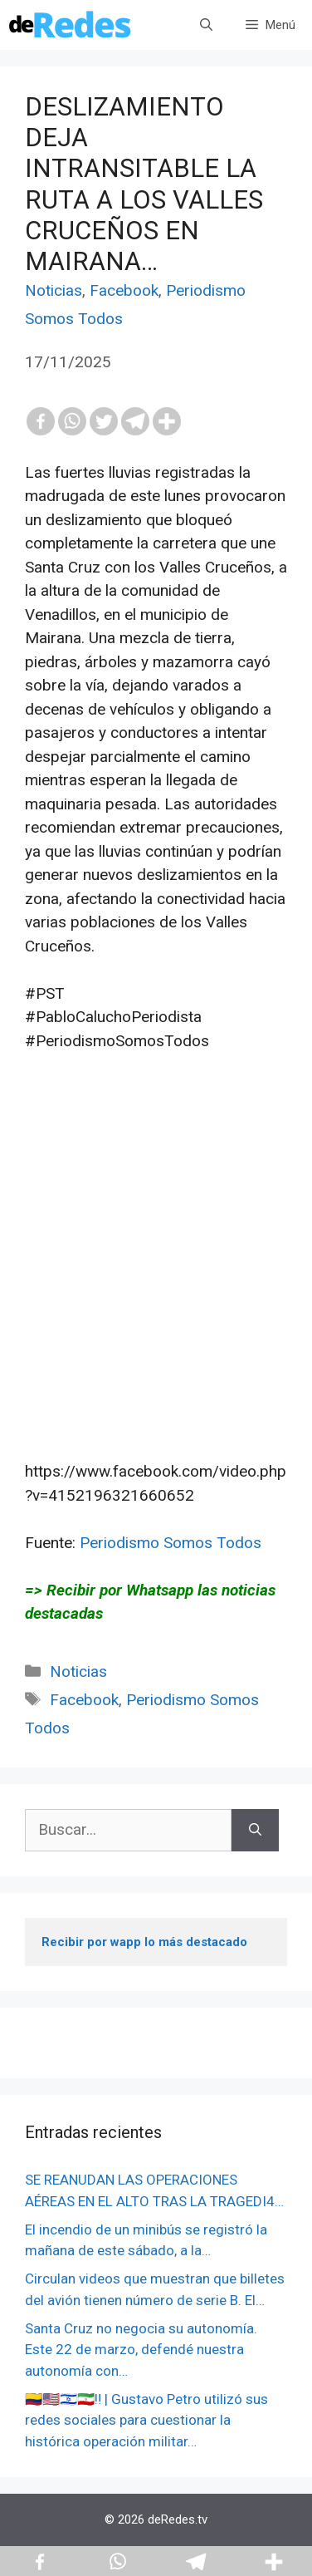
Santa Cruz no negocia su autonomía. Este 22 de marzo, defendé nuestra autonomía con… (141, 2349)
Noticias (53, 290)
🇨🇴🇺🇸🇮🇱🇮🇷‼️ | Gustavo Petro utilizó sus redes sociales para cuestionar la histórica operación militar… (146, 2420)
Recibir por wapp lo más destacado (144, 1941)
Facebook (124, 290)
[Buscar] (255, 1830)
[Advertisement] (156, 1280)
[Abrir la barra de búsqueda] (206, 25)
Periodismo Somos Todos (170, 1542)
